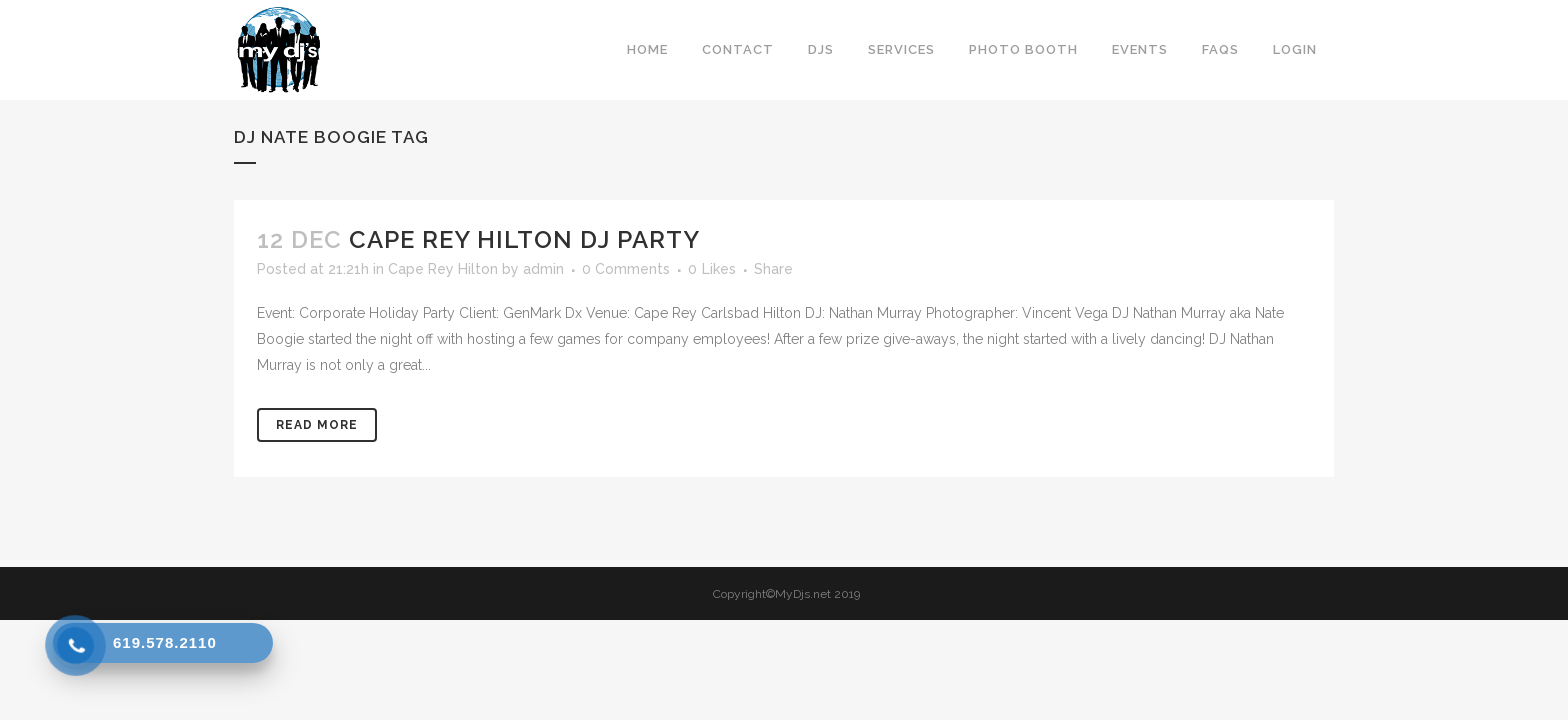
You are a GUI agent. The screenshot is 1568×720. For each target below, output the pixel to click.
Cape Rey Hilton (443, 269)
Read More (317, 425)
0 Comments (626, 269)
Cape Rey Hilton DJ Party (524, 239)
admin (543, 269)
